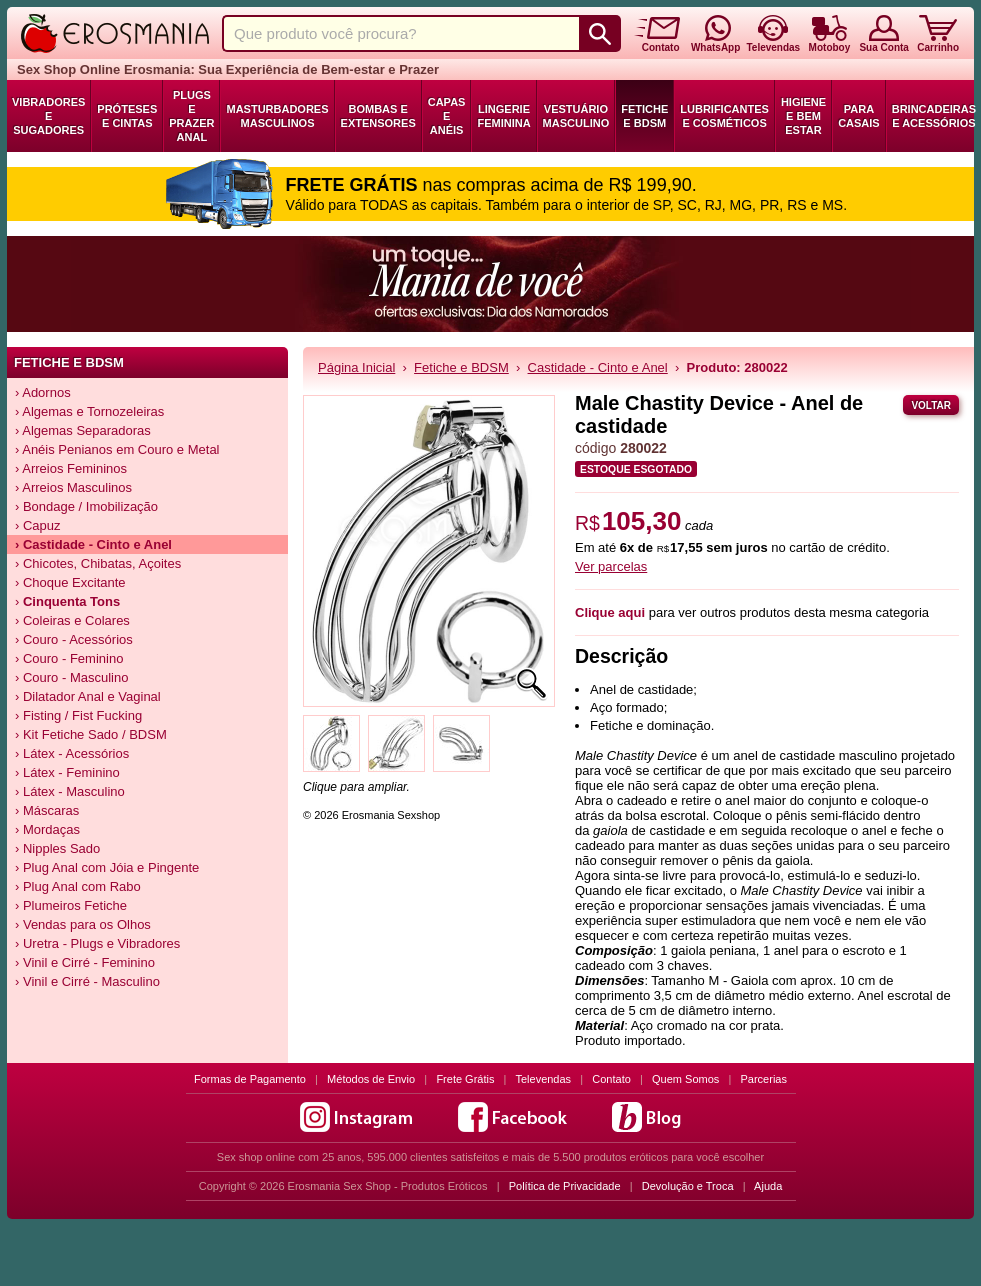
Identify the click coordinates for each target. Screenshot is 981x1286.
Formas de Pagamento (250, 1079)
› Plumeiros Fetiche (71, 905)
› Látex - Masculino (70, 791)
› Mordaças (47, 829)
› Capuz (38, 525)
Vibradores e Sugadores (48, 116)
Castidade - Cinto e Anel (598, 367)
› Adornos (43, 392)
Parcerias (764, 1079)
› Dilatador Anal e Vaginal (88, 696)
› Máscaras (47, 810)
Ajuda (768, 1186)
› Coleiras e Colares (72, 620)
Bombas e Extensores (378, 116)
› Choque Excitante (70, 582)
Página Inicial (356, 367)
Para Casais (859, 116)
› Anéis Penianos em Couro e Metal (117, 449)
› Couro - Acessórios (74, 639)
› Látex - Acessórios (72, 753)
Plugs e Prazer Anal (191, 116)
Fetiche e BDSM (644, 116)
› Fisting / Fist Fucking (78, 715)
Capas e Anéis (447, 116)
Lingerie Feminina (503, 116)
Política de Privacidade (565, 1186)
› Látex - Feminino (67, 772)
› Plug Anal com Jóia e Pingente (107, 867)
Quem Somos (685, 1079)
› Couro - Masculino (71, 677)
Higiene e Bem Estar (803, 116)
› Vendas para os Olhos (83, 924)
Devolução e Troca (688, 1186)
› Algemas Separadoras (83, 430)
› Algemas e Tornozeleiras (89, 411)
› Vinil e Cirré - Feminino (85, 962)
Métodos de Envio (371, 1079)
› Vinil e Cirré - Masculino (87, 981)
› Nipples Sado (57, 848)
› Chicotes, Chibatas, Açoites (98, 563)
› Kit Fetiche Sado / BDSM (91, 734)
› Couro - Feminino (69, 658)
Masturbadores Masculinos (277, 116)
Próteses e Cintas (127, 116)
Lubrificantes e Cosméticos (724, 116)
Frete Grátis (465, 1079)
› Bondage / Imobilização (86, 506)
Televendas (543, 1079)
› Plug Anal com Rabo (78, 886)
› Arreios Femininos (71, 468)
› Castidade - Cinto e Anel (93, 544)
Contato (611, 1079)
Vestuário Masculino (576, 116)
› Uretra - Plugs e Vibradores (97, 943)
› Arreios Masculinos (73, 487)
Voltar (931, 405)
